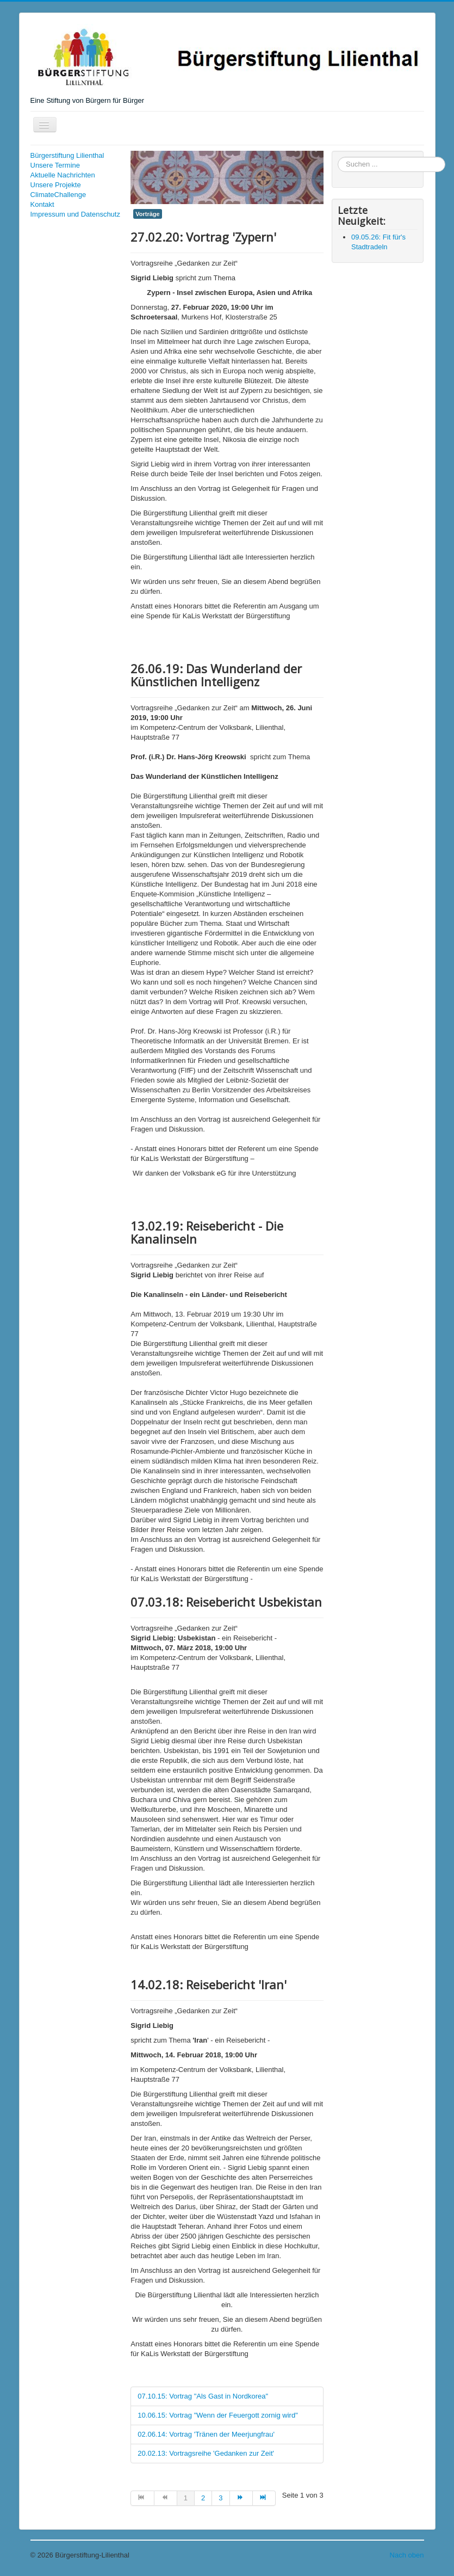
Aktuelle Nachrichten (62, 175)
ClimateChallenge (58, 194)
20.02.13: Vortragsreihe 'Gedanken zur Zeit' (206, 2453)
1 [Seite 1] (186, 2498)
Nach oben (407, 2555)
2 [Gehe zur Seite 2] (203, 2498)
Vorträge (147, 214)
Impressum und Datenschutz (75, 214)
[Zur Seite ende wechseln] (264, 2498)
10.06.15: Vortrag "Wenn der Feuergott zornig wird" (217, 2415)
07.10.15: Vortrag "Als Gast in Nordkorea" (203, 2396)
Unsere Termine (55, 165)
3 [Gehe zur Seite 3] (220, 2498)
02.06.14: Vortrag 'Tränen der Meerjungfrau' (206, 2434)
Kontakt (42, 204)
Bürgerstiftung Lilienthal (67, 155)
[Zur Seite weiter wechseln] (241, 2498)
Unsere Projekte (55, 185)
